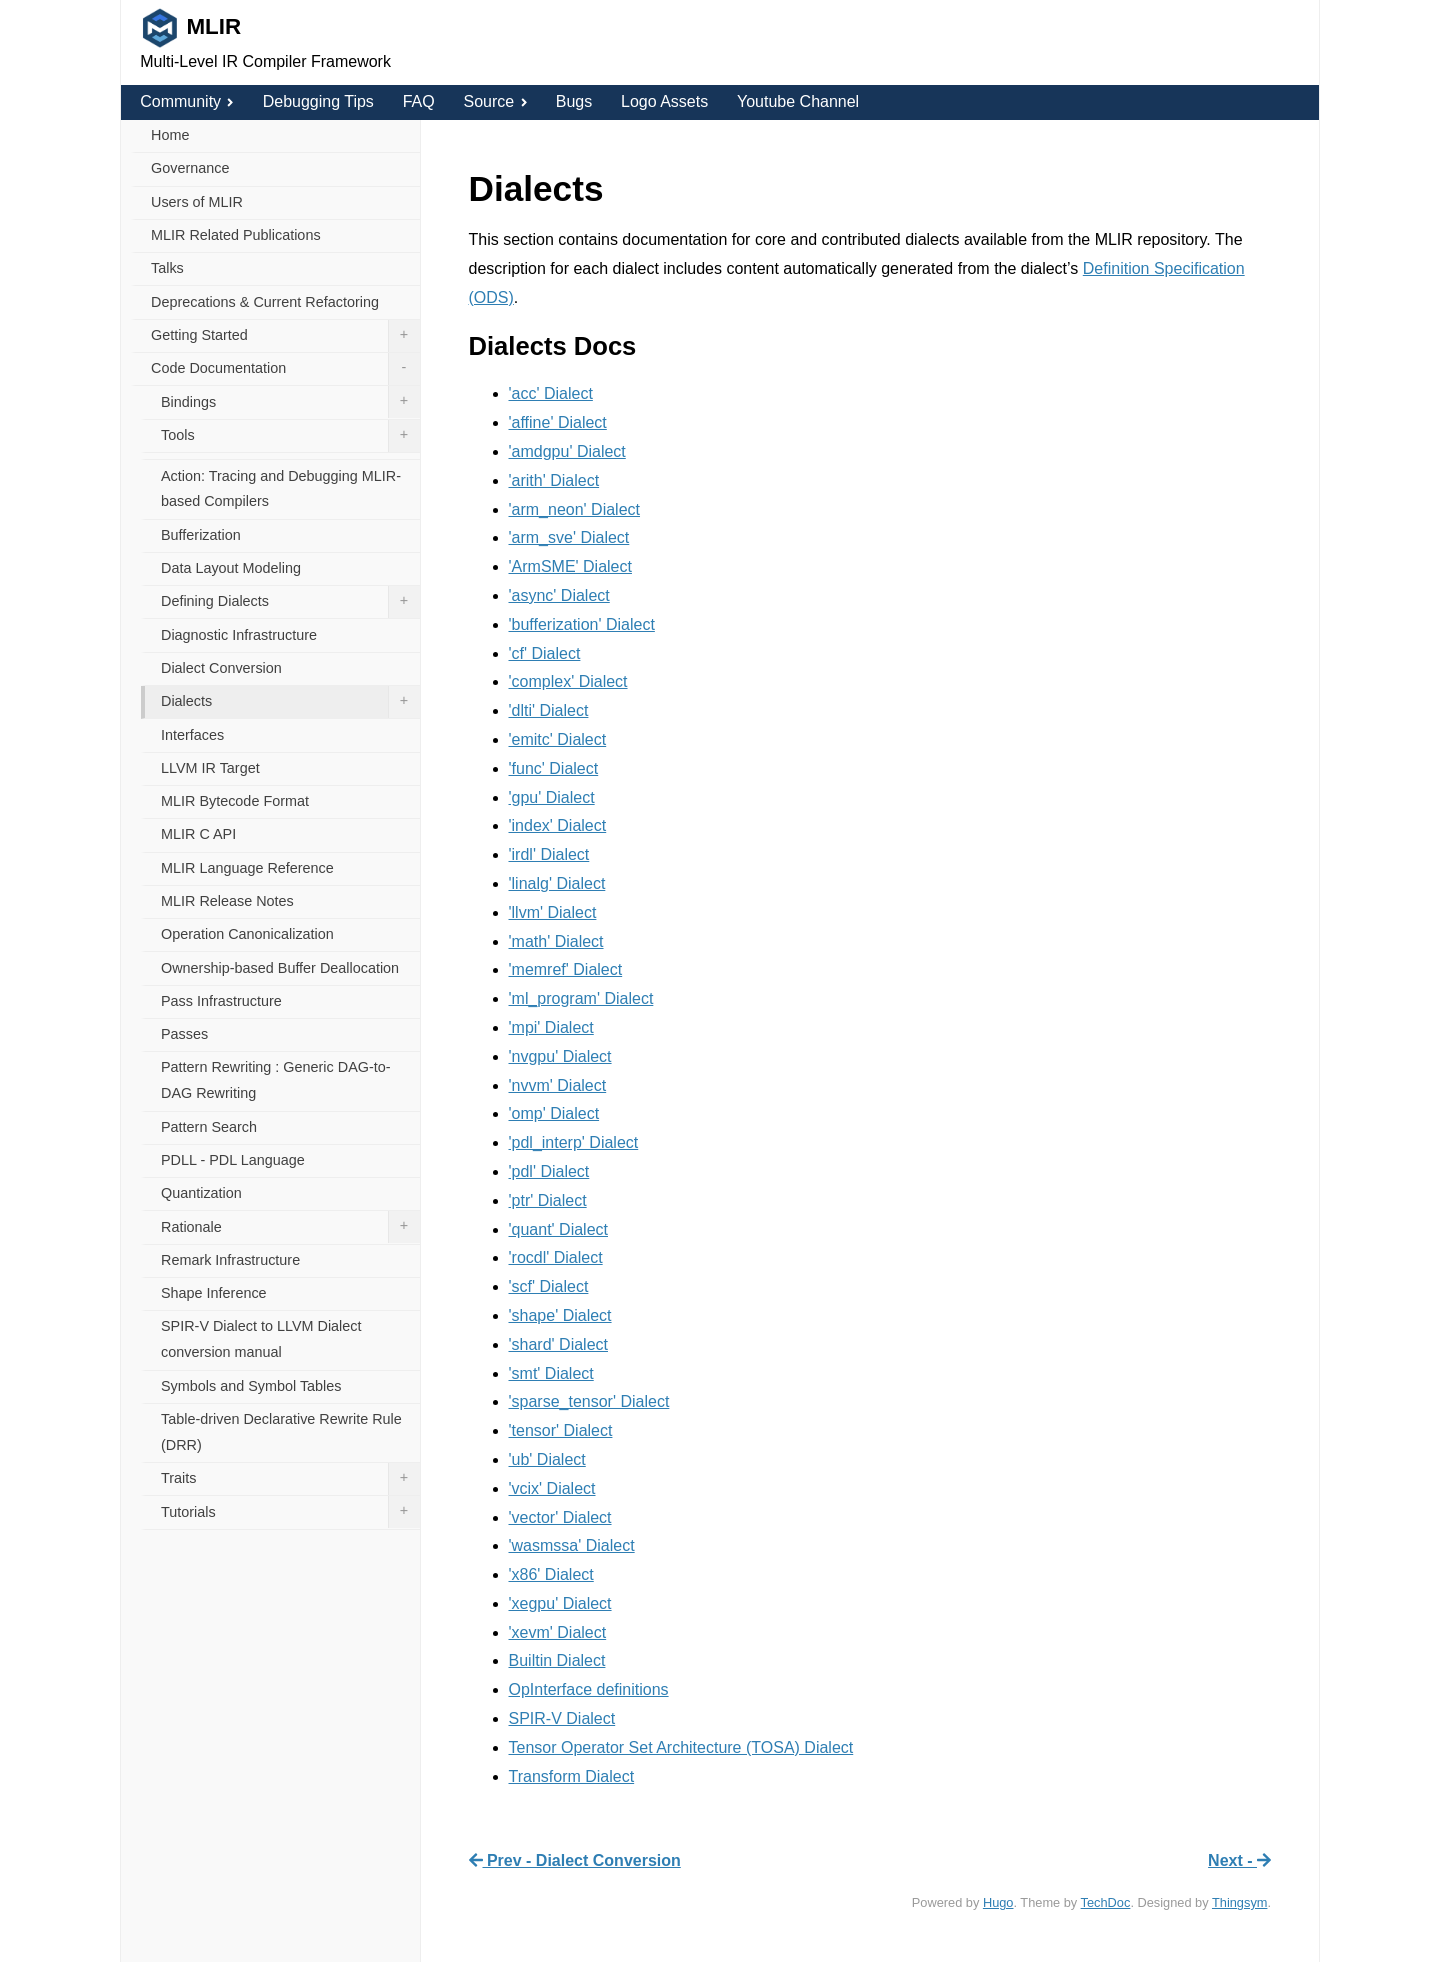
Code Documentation (285, 369)
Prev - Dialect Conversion (575, 1860)
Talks (167, 268)
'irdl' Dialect (549, 854)
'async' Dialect (559, 595)
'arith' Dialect (554, 480)
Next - (1239, 1860)
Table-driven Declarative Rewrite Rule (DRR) (281, 1432)
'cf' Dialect (545, 653)
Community (187, 101)
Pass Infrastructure (221, 1001)
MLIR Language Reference (247, 868)
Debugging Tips (318, 101)
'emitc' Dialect (558, 739)
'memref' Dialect (566, 969)
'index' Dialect (558, 825)
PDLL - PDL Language (233, 1160)
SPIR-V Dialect (562, 1718)
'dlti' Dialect (549, 710)
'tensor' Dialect (561, 1430)
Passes (184, 1034)
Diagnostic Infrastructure (239, 635)
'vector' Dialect (560, 1517)
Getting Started (285, 336)
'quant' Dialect (559, 1229)
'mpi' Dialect (551, 1027)
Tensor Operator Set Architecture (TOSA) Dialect (681, 1747)
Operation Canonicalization (247, 934)
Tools (290, 436)
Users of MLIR (197, 202)
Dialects (290, 702)
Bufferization (201, 535)
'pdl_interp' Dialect (574, 1142)
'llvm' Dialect (553, 912)
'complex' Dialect (568, 681)
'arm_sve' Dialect (569, 537)
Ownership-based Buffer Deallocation (280, 968)
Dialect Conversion (221, 668)
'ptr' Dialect (548, 1200)
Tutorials (290, 1512)
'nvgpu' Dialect (560, 1056)
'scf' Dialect (549, 1286)
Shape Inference (214, 1293)
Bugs (574, 101)
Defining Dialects (290, 602)
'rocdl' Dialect (556, 1257)
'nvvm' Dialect (558, 1085)
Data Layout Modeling (231, 568)
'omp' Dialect (554, 1113)
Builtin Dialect (557, 1660)
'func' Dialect (554, 768)
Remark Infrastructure (230, 1260)
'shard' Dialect (558, 1344)
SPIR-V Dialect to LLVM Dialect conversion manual (261, 1339)
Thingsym (1239, 1902)
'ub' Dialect (547, 1459)
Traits (290, 1479)
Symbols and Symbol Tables (251, 1386)
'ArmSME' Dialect (570, 566)
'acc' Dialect (551, 393)
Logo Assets (664, 101)
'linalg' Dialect (557, 883)
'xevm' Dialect (558, 1632)
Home (170, 135)
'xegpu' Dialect (560, 1603)
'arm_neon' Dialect (575, 509)
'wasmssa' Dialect (572, 1545)
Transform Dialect (572, 1776)
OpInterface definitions (589, 1689)
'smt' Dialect (551, 1373)
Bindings (290, 402)
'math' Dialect (556, 941)
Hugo (998, 1902)
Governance (190, 168)
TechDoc (1106, 1902)
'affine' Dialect (558, 422)
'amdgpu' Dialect (567, 451)
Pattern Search (209, 1127)
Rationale (290, 1227)
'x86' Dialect (551, 1574)
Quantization (201, 1193)
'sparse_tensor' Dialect (589, 1401)
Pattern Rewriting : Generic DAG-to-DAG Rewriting (276, 1080)
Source (494, 101)
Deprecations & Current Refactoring (265, 302)
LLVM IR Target (210, 768)
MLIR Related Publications (236, 235)
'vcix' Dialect (552, 1488)
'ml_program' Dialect (581, 998)
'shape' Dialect (560, 1315)
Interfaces (192, 735)
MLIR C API (198, 834)
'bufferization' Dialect (582, 624)
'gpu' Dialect (552, 797)
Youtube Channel (798, 101)
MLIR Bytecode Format (235, 801)
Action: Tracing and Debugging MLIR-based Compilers (281, 489)
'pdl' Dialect (549, 1171)
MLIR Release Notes (227, 901)
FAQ (419, 101)
